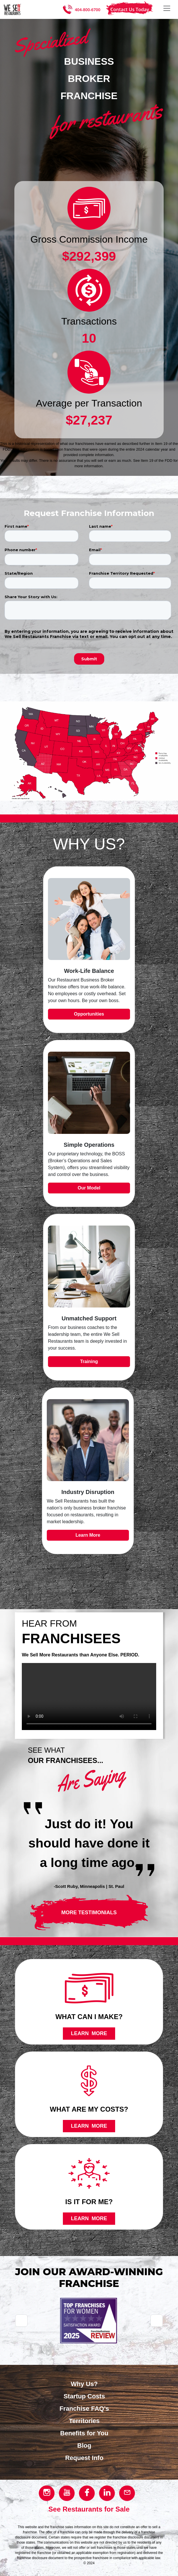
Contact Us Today (129, 9)
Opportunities (89, 1014)
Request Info (84, 2457)
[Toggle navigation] (167, 8)
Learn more (89, 2033)
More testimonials (89, 1912)
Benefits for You (84, 2433)
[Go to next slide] (156, 2320)
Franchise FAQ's (84, 2408)
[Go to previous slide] (21, 2320)
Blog (84, 2445)
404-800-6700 (87, 9)
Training (89, 1361)
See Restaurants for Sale (89, 2509)
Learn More (88, 1535)
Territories (84, 2420)
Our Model (89, 1187)
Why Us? (84, 2383)
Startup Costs (84, 2396)
